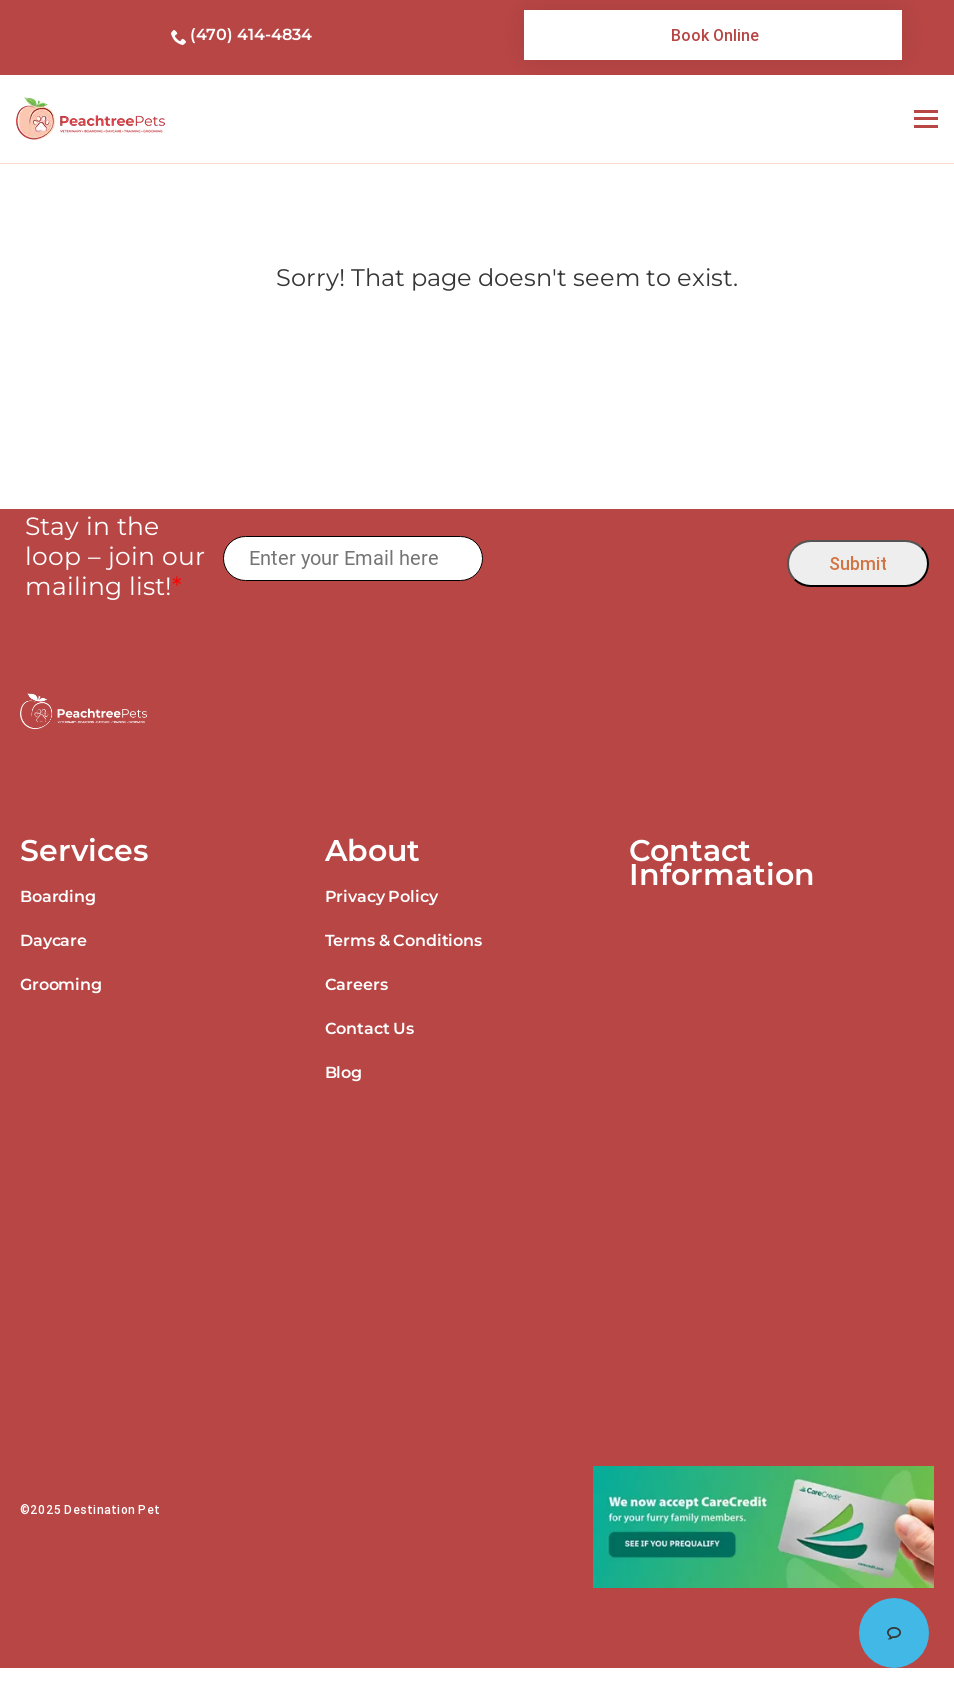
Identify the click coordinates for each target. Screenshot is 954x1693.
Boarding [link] (58, 896)
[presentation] (635, 558)
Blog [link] (343, 1072)
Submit (858, 563)
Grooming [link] (61, 984)
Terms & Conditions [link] (403, 940)
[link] (713, 35)
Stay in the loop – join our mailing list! (115, 556)
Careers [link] (356, 984)
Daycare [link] (53, 940)
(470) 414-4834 (251, 34)
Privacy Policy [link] (381, 896)
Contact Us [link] (369, 1028)
